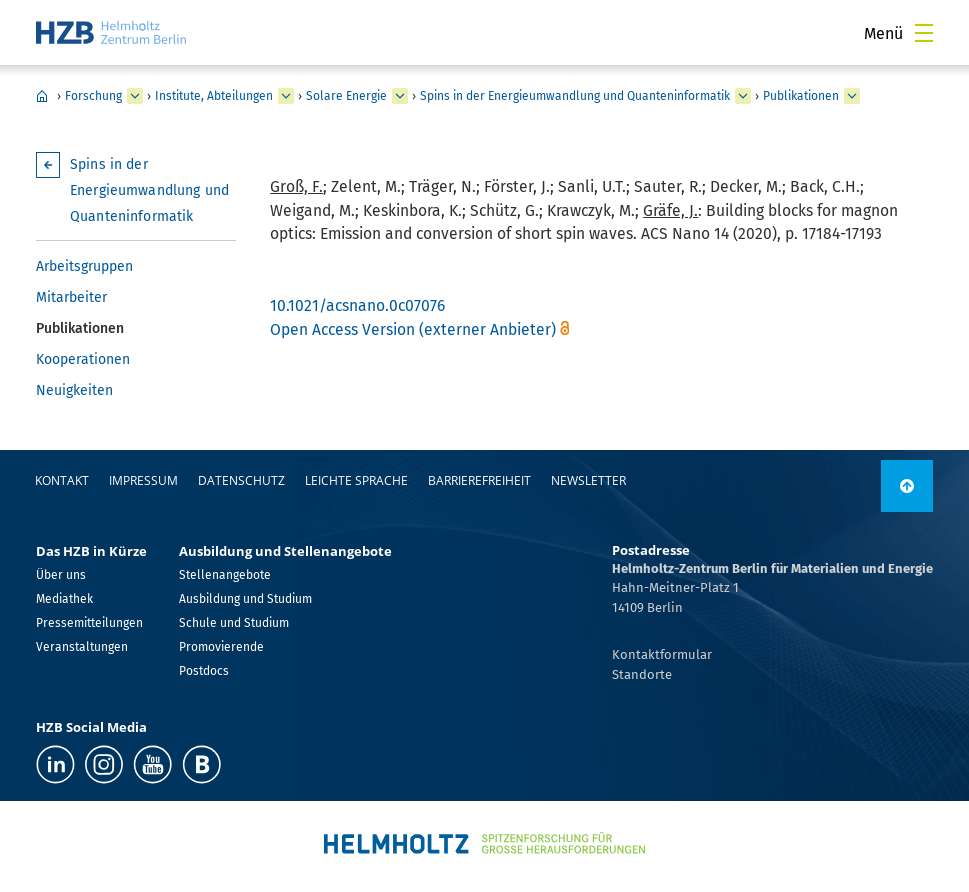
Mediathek (64, 599)
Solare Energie (346, 96)
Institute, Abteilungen (214, 96)
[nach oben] (907, 486)
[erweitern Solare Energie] (400, 96)
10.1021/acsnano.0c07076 (357, 305)
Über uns (61, 575)
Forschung (93, 96)
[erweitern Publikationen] (852, 96)
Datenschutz (241, 480)
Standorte (642, 674)
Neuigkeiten (74, 390)
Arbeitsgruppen (84, 266)
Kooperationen (83, 359)
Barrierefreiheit (479, 480)
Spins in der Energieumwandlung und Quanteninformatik (575, 96)
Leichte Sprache (356, 480)
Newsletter (588, 480)
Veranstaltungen (82, 647)
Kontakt (62, 480)
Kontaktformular (662, 654)
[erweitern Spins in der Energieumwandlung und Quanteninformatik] (743, 96)
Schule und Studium (234, 623)
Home (42, 96)
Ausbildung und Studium (245, 599)
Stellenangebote (225, 575)
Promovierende (221, 647)
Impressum (143, 480)
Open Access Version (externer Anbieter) (413, 329)
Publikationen (801, 96)
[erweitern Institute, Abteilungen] (286, 96)
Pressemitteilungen (89, 623)
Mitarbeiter (71, 297)
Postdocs (204, 671)
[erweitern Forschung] (135, 96)
